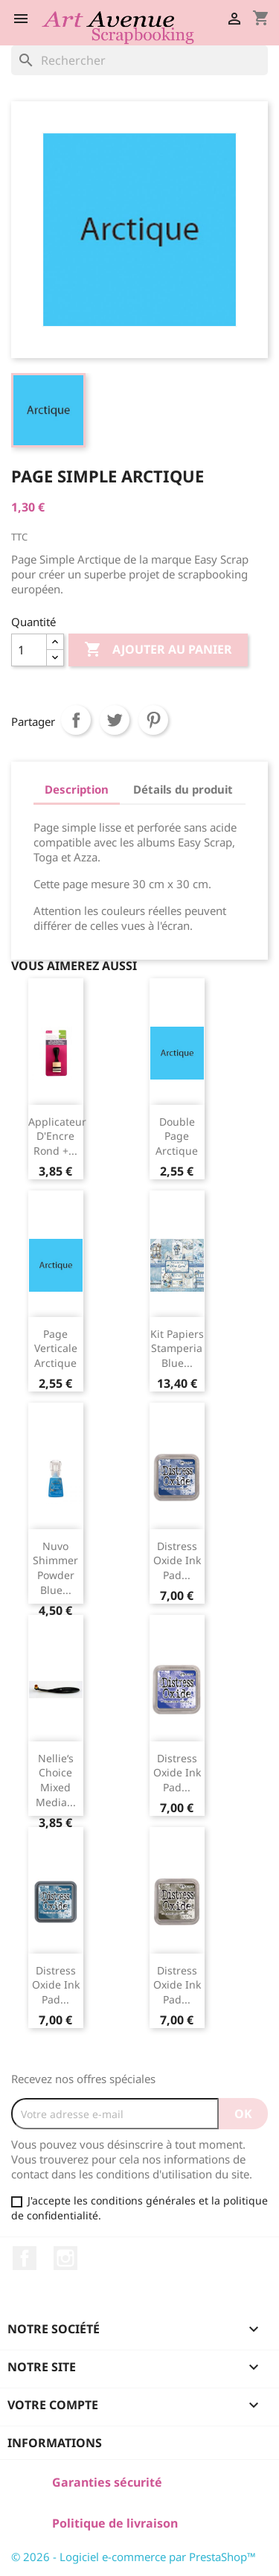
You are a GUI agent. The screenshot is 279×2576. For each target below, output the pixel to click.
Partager (76, 720)
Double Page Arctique (176, 1136)
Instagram (65, 2258)
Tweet (114, 720)
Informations (54, 2443)
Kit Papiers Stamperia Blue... (177, 1349)
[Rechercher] (139, 60)
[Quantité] (29, 650)
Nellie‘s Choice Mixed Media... (56, 1780)
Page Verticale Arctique (55, 1349)
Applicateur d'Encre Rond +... (57, 1136)
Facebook (24, 2258)
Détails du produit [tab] (183, 789)
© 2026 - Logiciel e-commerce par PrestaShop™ (133, 2556)
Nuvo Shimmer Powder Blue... (55, 1568)
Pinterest (153, 720)
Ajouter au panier (158, 650)
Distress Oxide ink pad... (177, 1561)
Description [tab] (77, 789)
